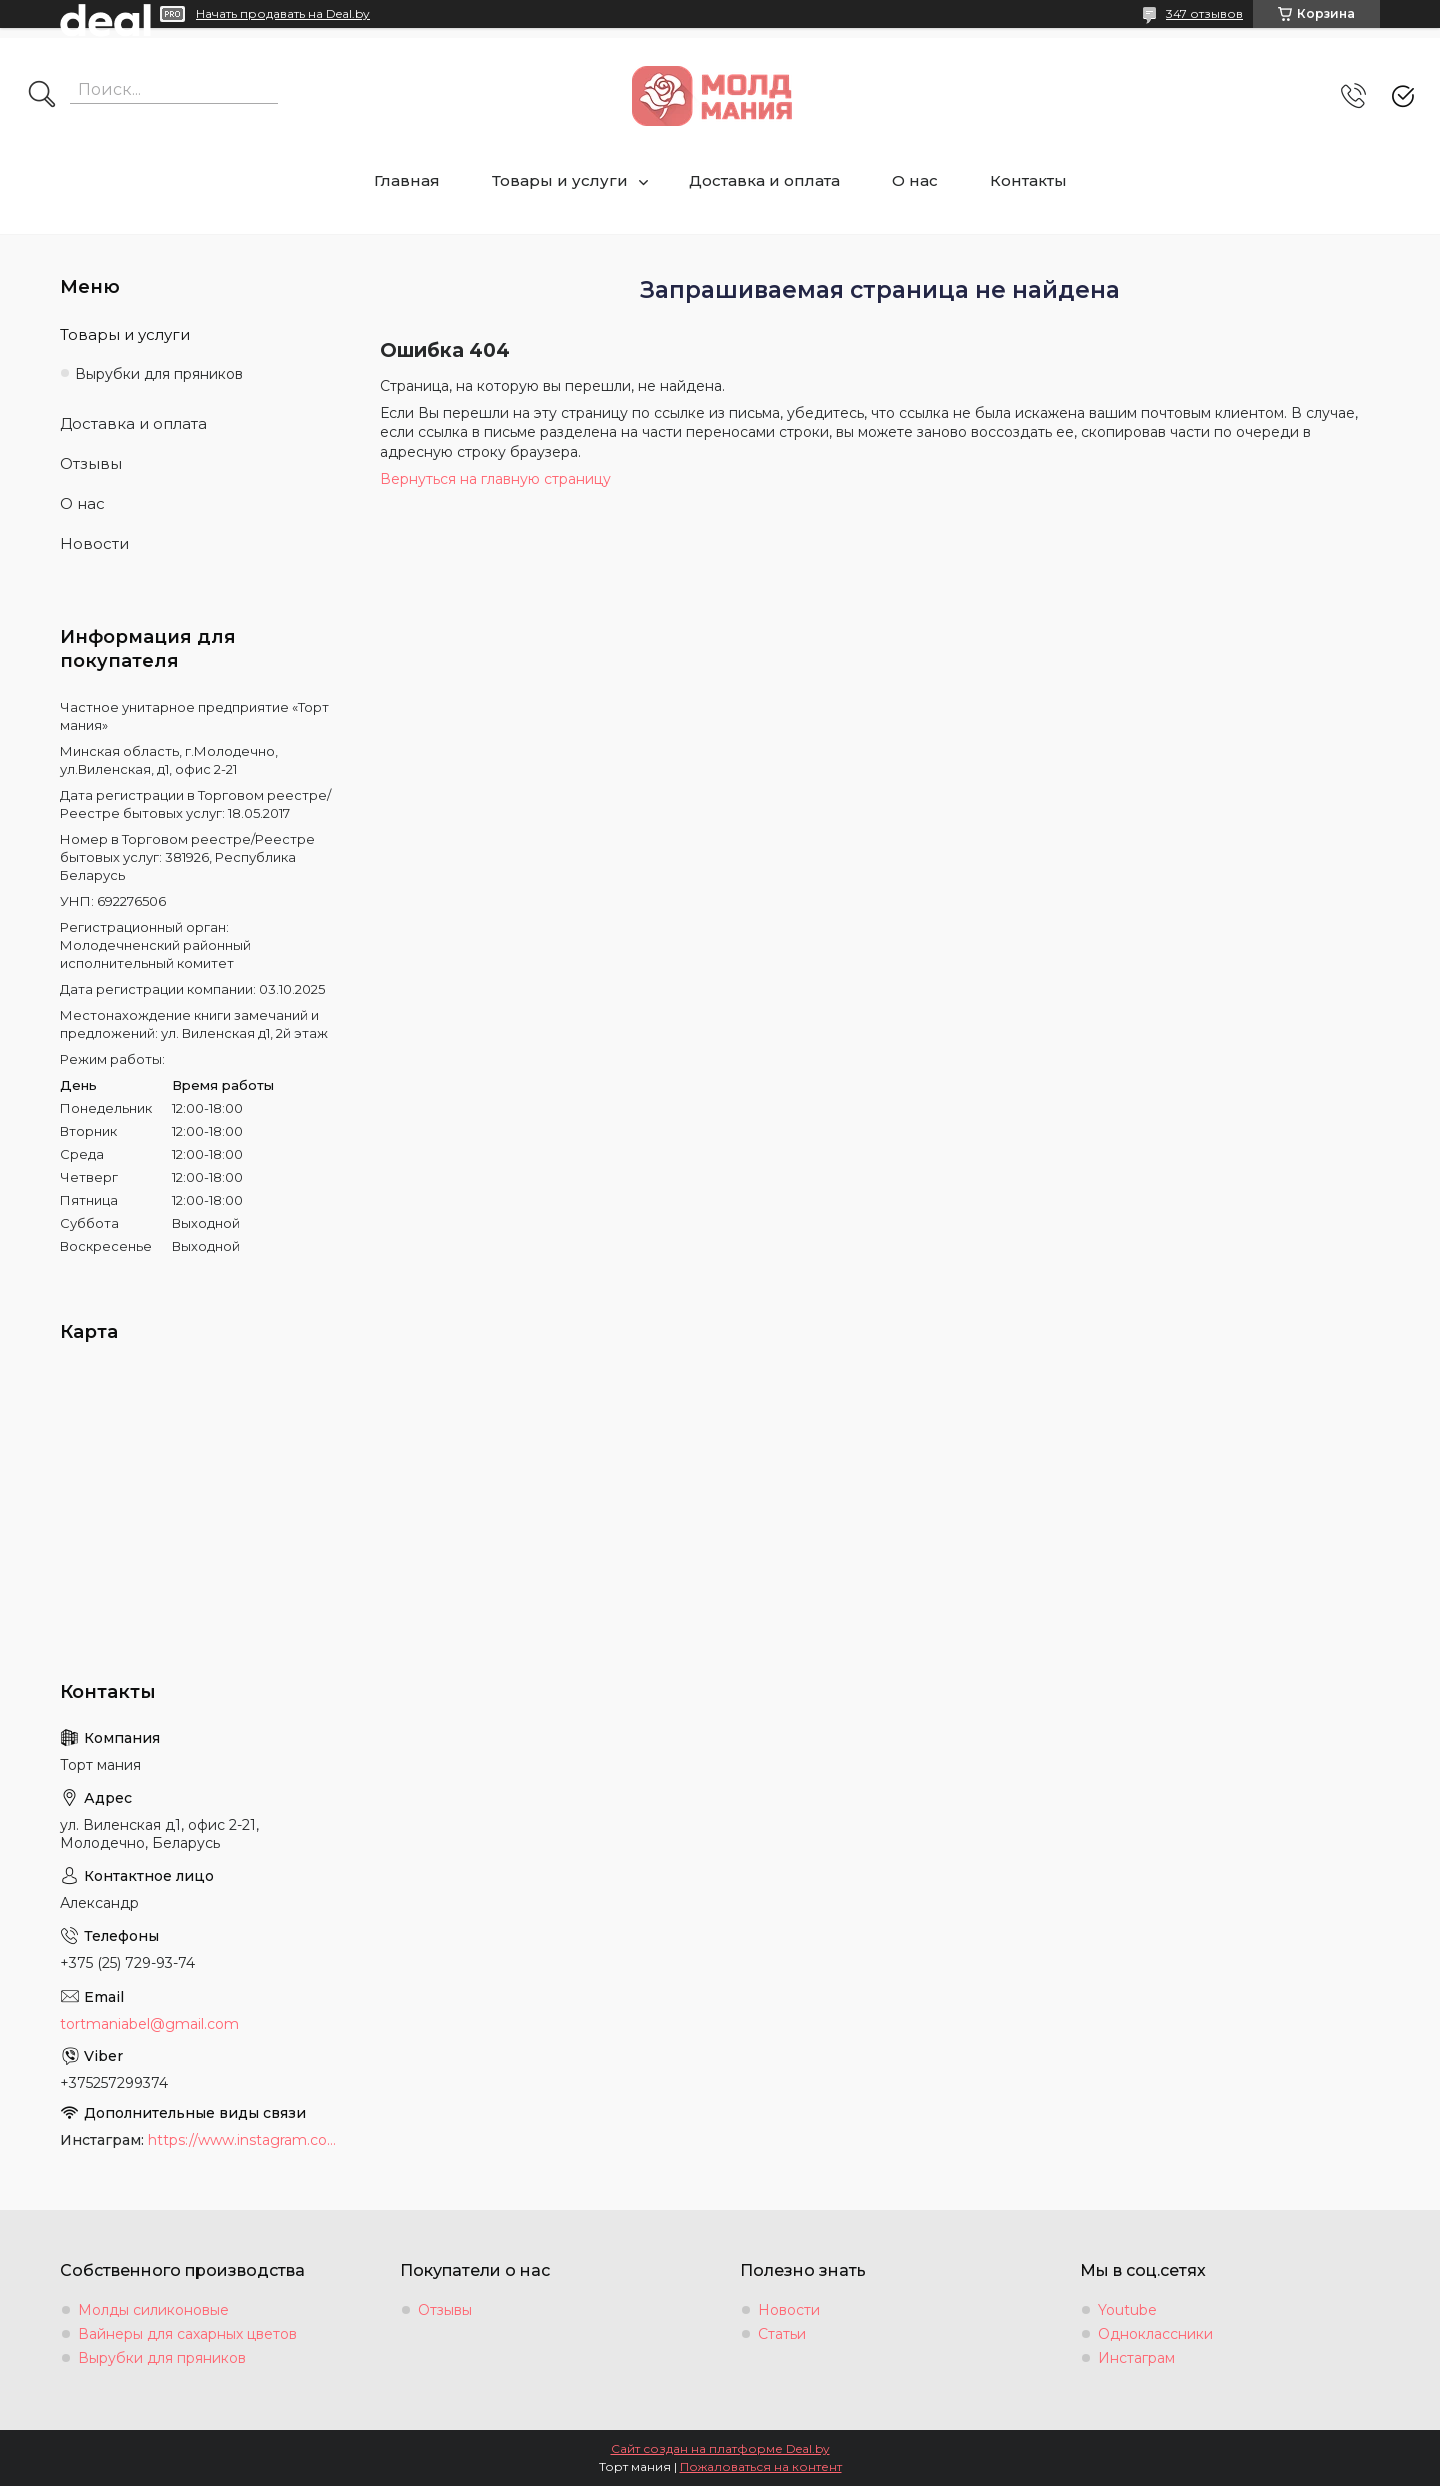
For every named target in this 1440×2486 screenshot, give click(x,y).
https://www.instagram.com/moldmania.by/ (244, 2140)
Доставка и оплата (764, 180)
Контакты (1028, 180)
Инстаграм (1136, 2358)
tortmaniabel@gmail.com (149, 2024)
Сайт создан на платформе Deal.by (720, 2448)
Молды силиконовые (153, 2310)
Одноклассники (1155, 2334)
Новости (94, 543)
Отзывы (91, 463)
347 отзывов (1204, 13)
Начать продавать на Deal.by (283, 14)
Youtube (1127, 2310)
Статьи (782, 2334)
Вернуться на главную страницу (495, 479)
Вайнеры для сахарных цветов (187, 2334)
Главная (407, 180)
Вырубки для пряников (159, 374)
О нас (915, 180)
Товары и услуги (560, 180)
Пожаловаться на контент (761, 2466)
